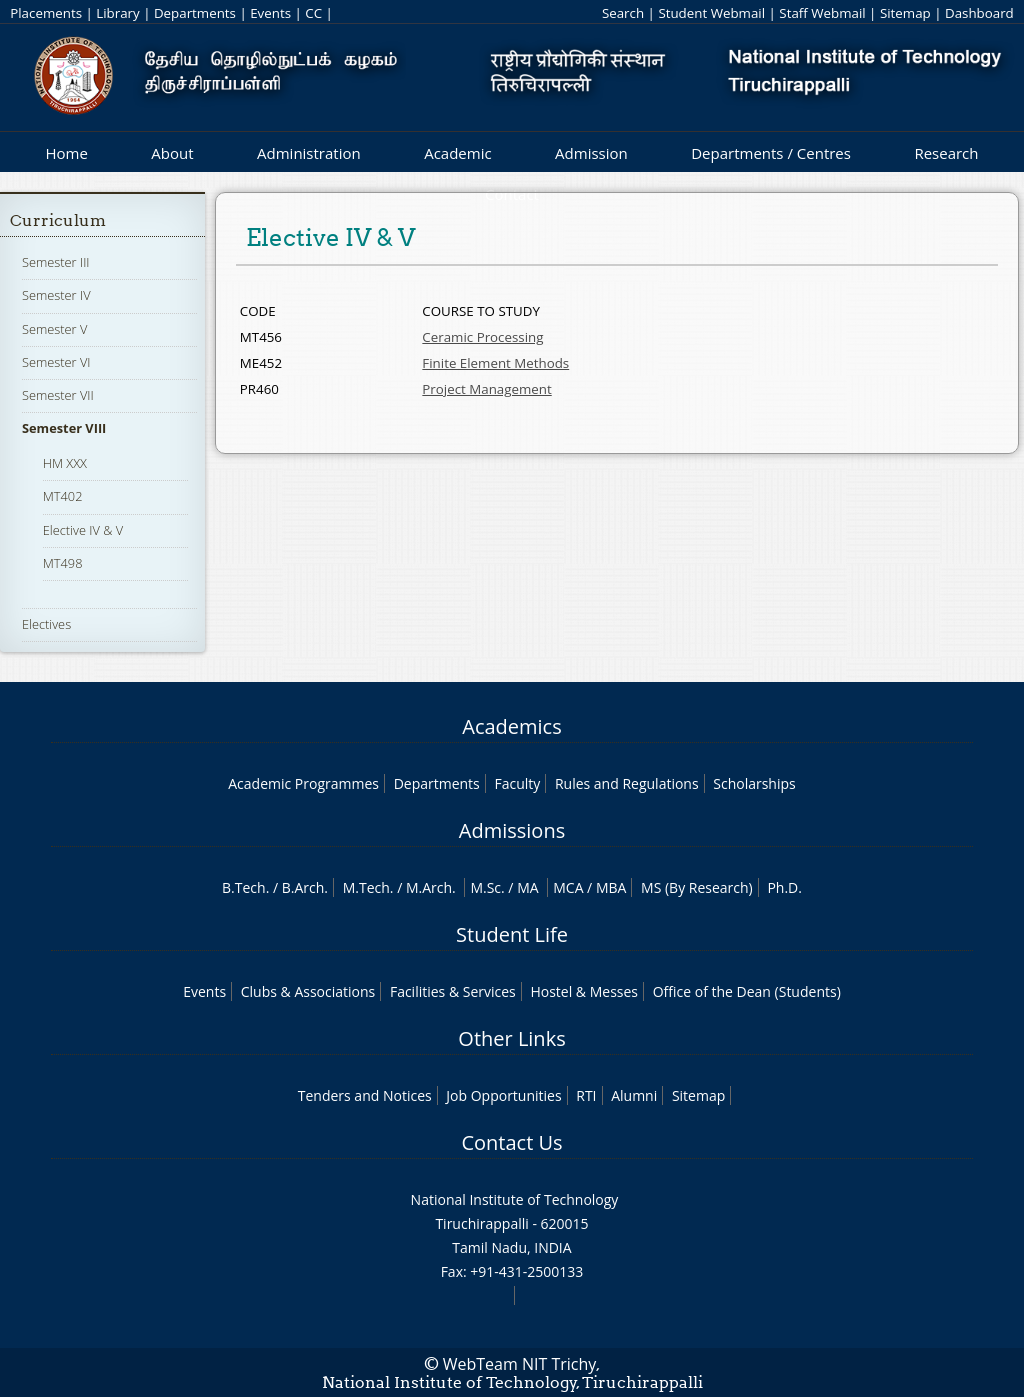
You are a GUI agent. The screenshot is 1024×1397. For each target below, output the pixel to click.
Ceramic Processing (482, 337)
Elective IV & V (83, 530)
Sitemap (905, 13)
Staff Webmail (822, 13)
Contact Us (511, 1142)
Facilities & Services (453, 991)
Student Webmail (711, 13)
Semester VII (58, 395)
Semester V (54, 329)
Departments (195, 13)
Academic (457, 153)
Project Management (486, 389)
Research (946, 153)
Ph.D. (784, 887)
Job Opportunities (503, 1095)
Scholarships (754, 783)
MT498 (63, 563)
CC (313, 13)
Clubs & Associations (308, 991)
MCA (568, 887)
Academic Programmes (303, 783)
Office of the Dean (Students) (747, 991)
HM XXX (65, 463)
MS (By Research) (697, 887)
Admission (591, 153)
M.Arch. (431, 887)
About (172, 153)
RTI (586, 1095)
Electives (46, 624)
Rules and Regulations (627, 783)
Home (66, 153)
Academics (511, 726)
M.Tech (366, 887)
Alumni (634, 1095)
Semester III (56, 262)
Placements (46, 13)
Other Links (511, 1038)
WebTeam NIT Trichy (520, 1364)
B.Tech (244, 887)
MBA (611, 887)
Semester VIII (64, 428)
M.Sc (485, 887)
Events (270, 13)
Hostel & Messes (584, 991)
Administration (309, 153)
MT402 (63, 496)
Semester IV (56, 295)
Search (623, 13)
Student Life (512, 934)
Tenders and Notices (365, 1095)
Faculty (517, 783)
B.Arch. (305, 887)
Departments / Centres (771, 153)
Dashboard (979, 13)
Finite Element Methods (495, 363)
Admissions (512, 830)
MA (527, 887)
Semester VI (56, 362)
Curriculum (58, 220)
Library (117, 13)
